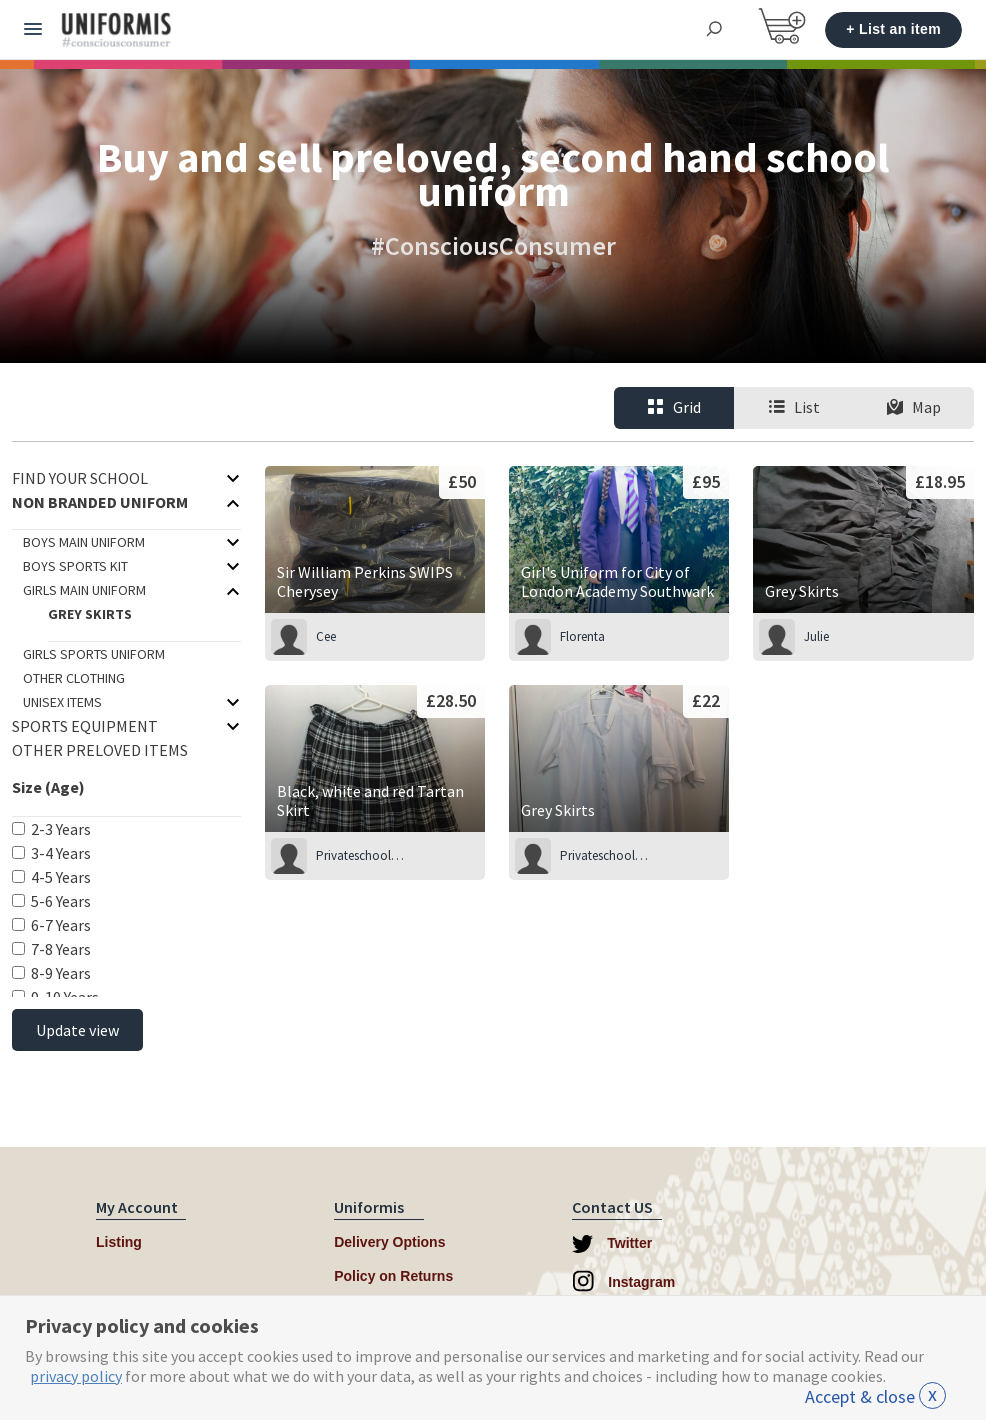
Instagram (623, 1281)
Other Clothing (74, 678)
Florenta (582, 636)
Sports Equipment (85, 726)
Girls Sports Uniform (94, 654)
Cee (326, 636)
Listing (119, 1242)
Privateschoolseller (361, 855)
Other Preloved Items (100, 750)
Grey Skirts (90, 614)
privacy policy (76, 1376)
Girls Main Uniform (84, 590)
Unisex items (62, 702)
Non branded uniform (100, 502)
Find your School (80, 478)
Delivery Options (389, 1242)
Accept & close (875, 1396)
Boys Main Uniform (84, 542)
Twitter (612, 1244)
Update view (77, 1030)
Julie (816, 636)
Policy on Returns (393, 1276)
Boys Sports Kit (75, 566)
